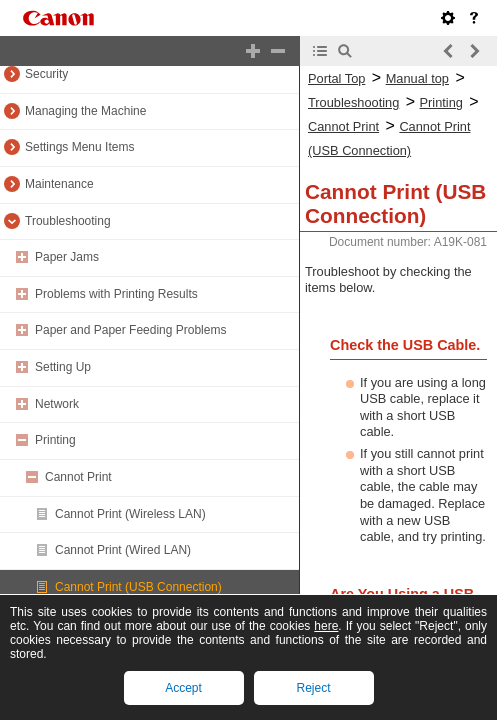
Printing (55, 440)
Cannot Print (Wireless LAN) (130, 514)
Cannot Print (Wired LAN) (123, 550)
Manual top (417, 78)
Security (46, 74)
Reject (313, 688)
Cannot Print (78, 477)
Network (57, 404)
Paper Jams (67, 257)
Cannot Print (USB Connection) (138, 587)
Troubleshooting (68, 221)
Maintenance (59, 184)
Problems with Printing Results (116, 294)
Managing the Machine (85, 111)
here (326, 626)
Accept (183, 688)
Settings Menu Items (79, 147)
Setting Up (63, 367)
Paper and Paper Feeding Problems (130, 330)
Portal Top (336, 78)
